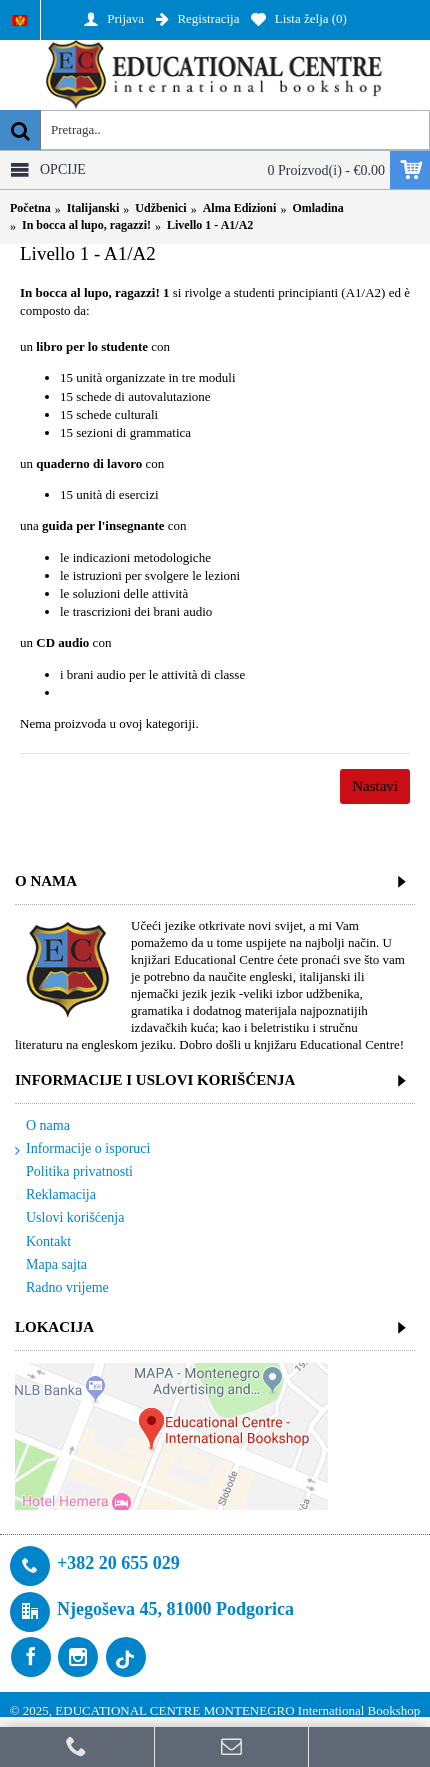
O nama (42, 1126)
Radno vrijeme (62, 1288)
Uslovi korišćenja (69, 1218)
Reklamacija (55, 1195)
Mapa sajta (51, 1265)
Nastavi (375, 786)
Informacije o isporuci (82, 1149)
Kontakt (43, 1242)
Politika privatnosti (74, 1172)
